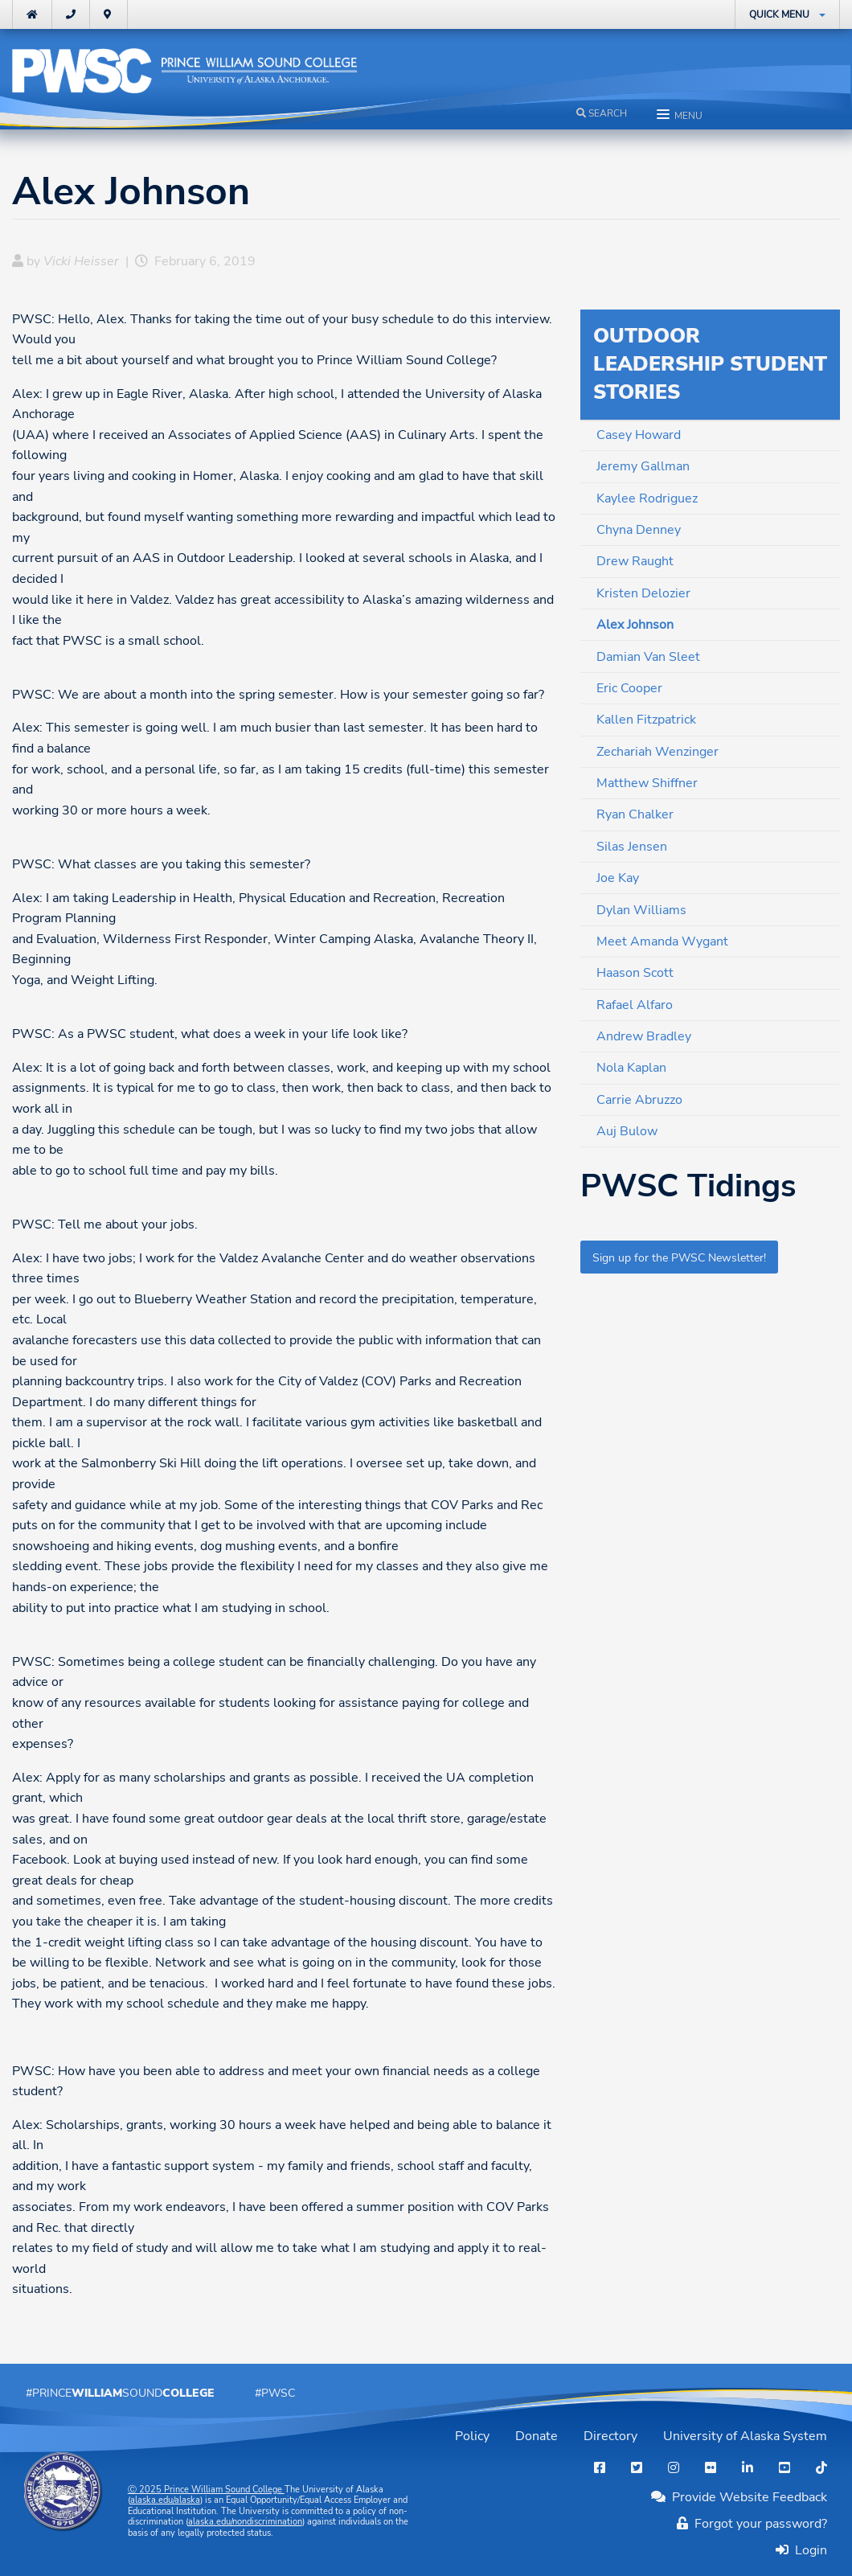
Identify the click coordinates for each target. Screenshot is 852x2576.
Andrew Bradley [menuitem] (643, 1036)
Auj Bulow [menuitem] (626, 1131)
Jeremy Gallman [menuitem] (643, 466)
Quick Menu (779, 14)
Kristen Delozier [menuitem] (643, 593)
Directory (610, 2436)
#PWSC (275, 2393)
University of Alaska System (745, 2436)
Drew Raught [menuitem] (635, 561)
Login (808, 2550)
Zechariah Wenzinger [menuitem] (657, 752)
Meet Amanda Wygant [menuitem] (662, 941)
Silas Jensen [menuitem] (631, 846)
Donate (536, 2436)
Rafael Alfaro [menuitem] (634, 1005)
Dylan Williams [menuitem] (641, 910)
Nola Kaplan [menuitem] (631, 1068)
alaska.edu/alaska (165, 2500)
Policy (472, 2436)
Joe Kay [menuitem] (617, 878)
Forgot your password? (752, 2524)
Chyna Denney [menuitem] (638, 530)
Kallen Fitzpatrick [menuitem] (646, 719)
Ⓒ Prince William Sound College (206, 2490)
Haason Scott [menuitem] (635, 973)
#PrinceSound (120, 2393)
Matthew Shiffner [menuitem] (647, 783)
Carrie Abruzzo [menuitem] (639, 1100)
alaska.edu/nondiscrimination (245, 2522)
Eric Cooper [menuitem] (629, 688)
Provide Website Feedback (739, 2497)
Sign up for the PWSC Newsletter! (679, 1257)
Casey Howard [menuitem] (638, 435)
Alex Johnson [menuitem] (635, 625)
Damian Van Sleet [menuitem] (648, 657)
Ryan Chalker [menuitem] (635, 814)
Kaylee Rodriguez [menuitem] (647, 498)
